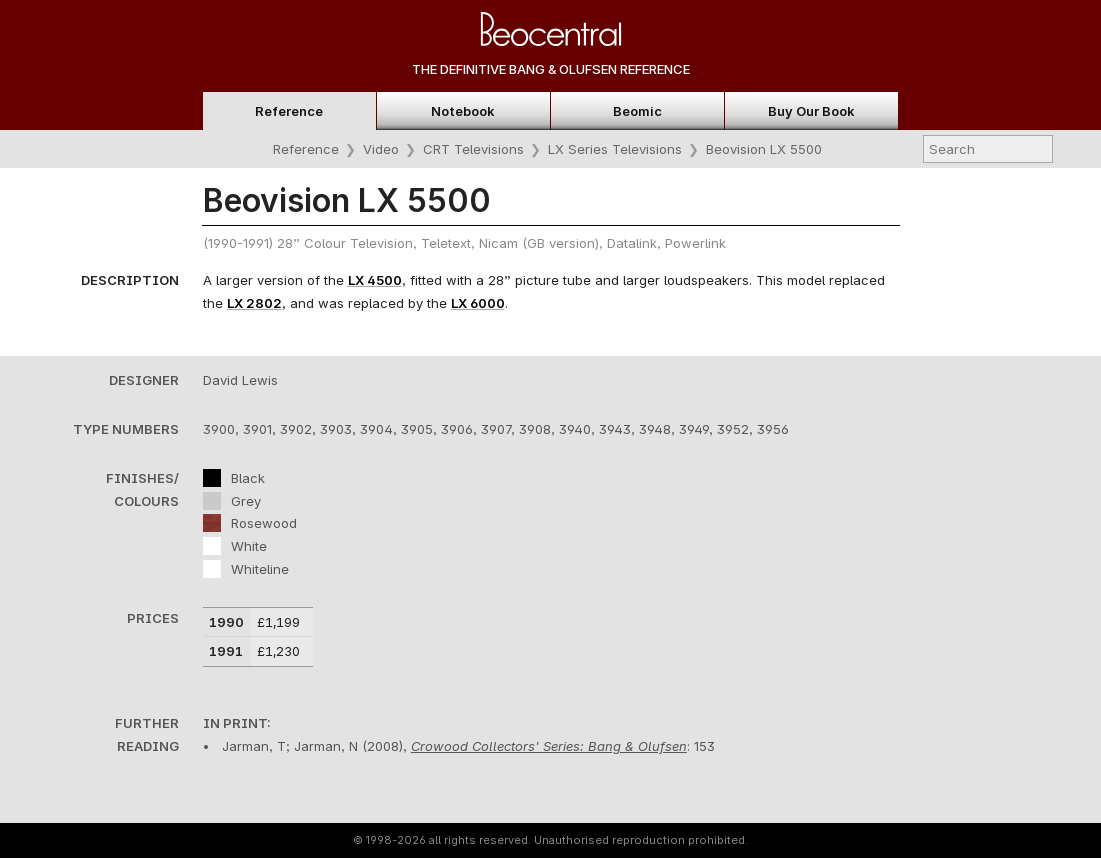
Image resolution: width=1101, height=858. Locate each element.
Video (381, 149)
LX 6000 (478, 303)
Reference (289, 111)
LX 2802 (254, 303)
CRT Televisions (473, 149)
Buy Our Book (811, 111)
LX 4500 (375, 280)
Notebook (463, 111)
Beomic (637, 111)
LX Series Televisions (615, 149)
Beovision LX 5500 (764, 149)
